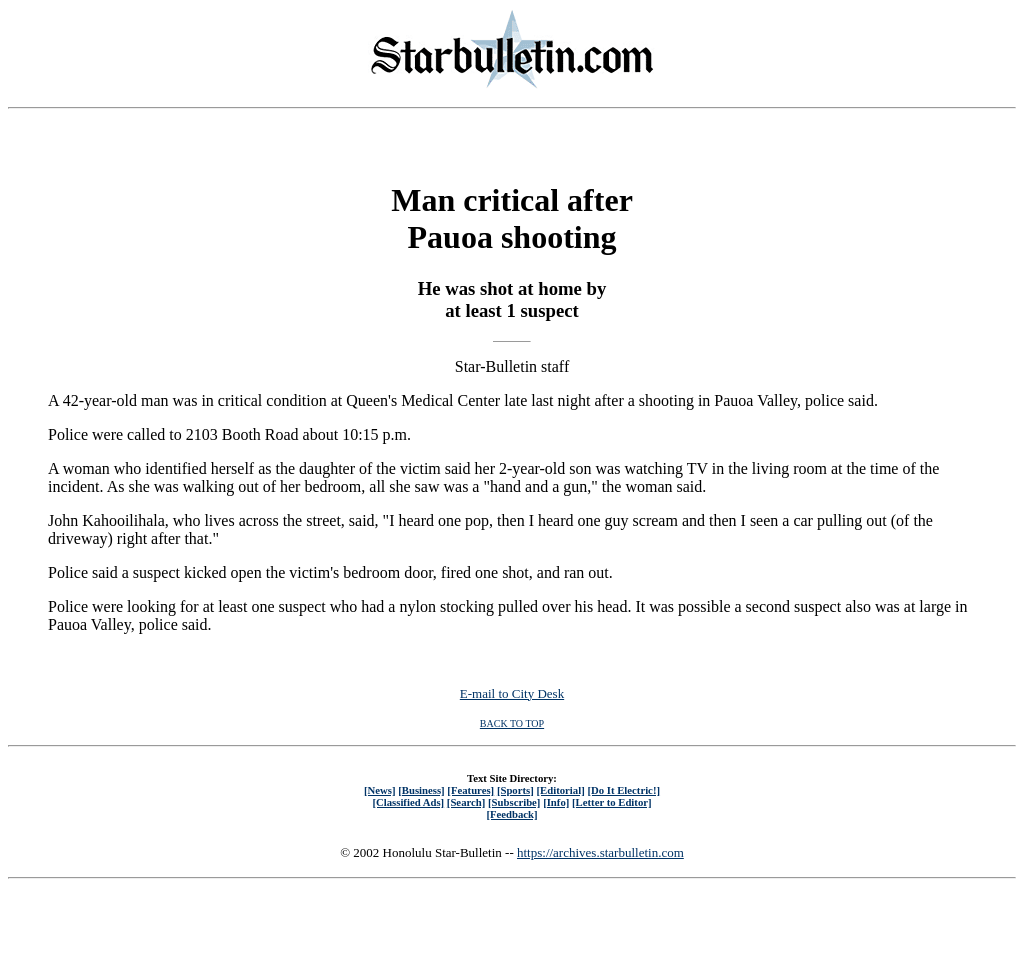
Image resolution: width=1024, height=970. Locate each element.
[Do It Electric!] (623, 790)
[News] (380, 790)
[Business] (421, 790)
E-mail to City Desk (512, 693)
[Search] (466, 802)
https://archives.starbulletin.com (600, 852)
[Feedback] (511, 814)
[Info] (556, 802)
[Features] (470, 790)
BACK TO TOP (512, 723)
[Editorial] (560, 790)
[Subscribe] (514, 802)
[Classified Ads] (408, 802)
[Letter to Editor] (612, 802)
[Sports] (515, 790)
